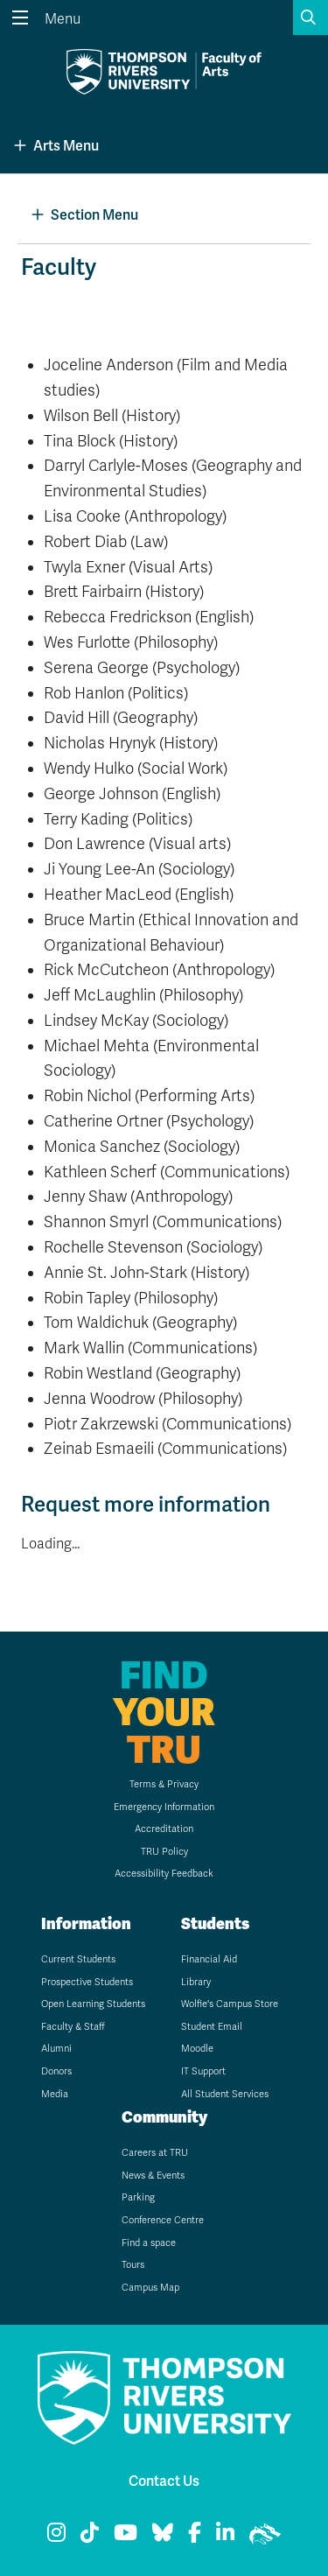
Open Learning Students (93, 2004)
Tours (133, 2265)
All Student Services (225, 2094)
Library (196, 1982)
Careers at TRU (155, 2152)
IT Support (203, 2071)
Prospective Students (87, 1982)
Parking (138, 2197)
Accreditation (164, 1829)
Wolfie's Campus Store (229, 2004)
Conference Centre (163, 2220)
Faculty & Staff (73, 2026)
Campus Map (150, 2287)
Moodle (197, 2048)
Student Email (211, 2026)
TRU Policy (164, 1851)
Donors (56, 2071)
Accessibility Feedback (164, 1873)
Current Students (78, 1959)
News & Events (153, 2175)
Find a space (149, 2243)
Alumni (56, 2048)
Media (54, 2094)
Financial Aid (209, 1959)
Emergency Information (164, 1807)
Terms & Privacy (164, 1784)
